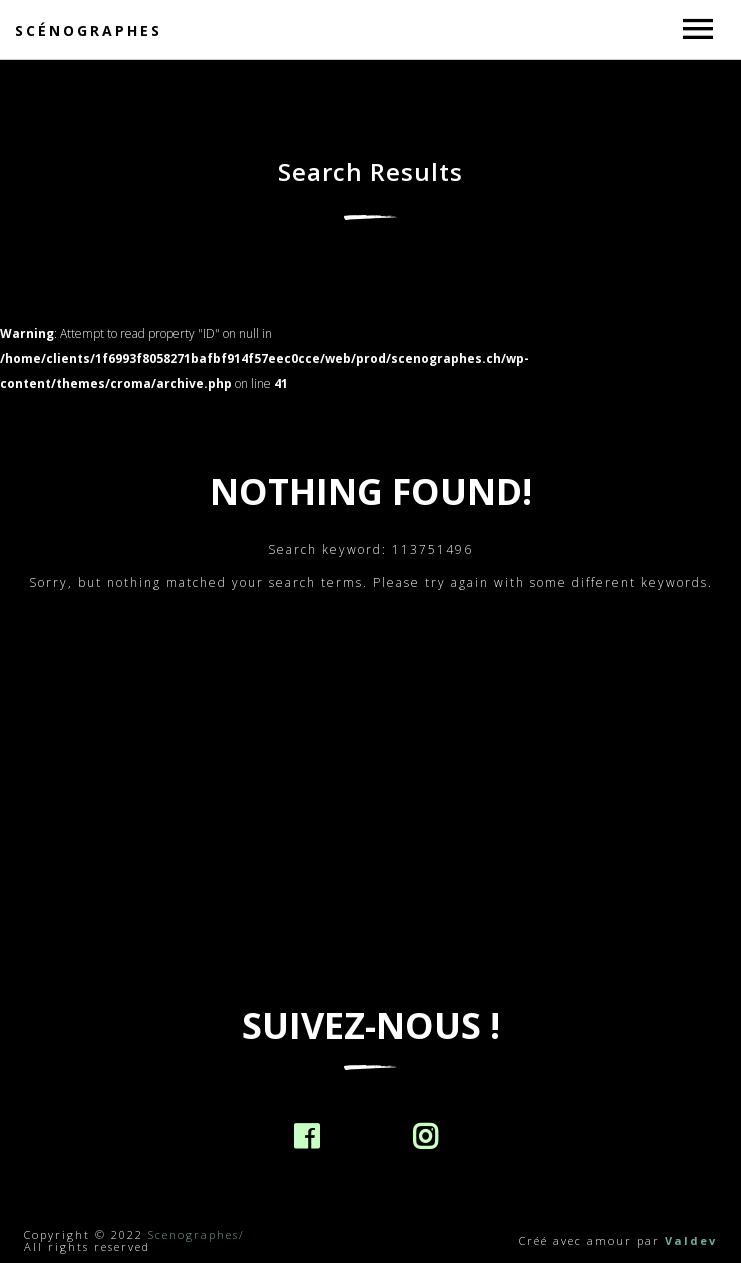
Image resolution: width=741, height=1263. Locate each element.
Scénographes (88, 30)
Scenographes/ (196, 1234)
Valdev (691, 1240)
